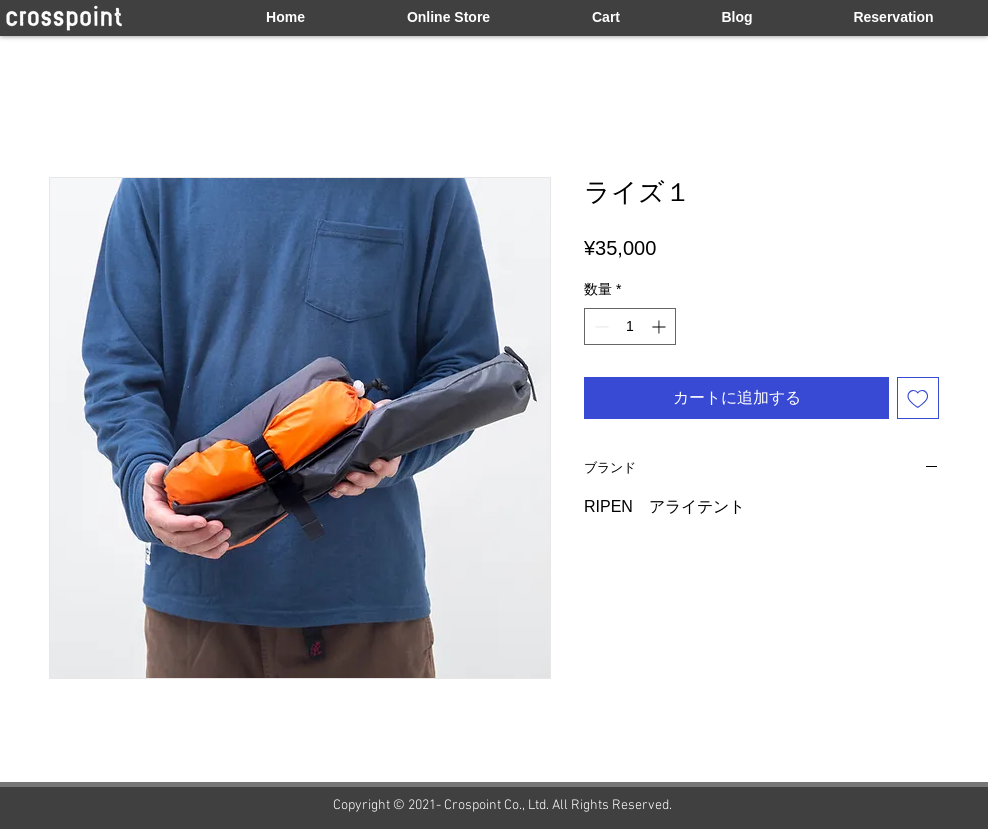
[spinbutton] (630, 326)
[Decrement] (599, 326)
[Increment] (660, 326)
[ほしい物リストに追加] (918, 398)
